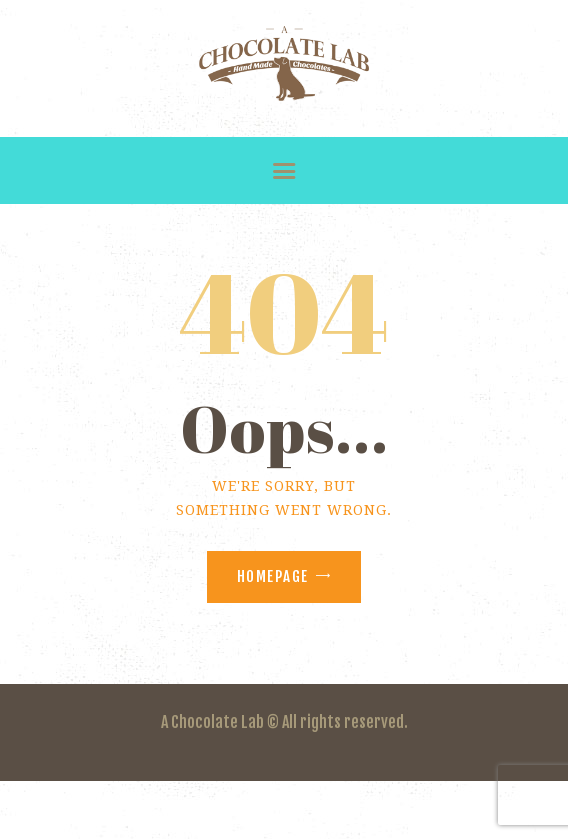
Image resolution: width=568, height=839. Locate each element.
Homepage (273, 576)
